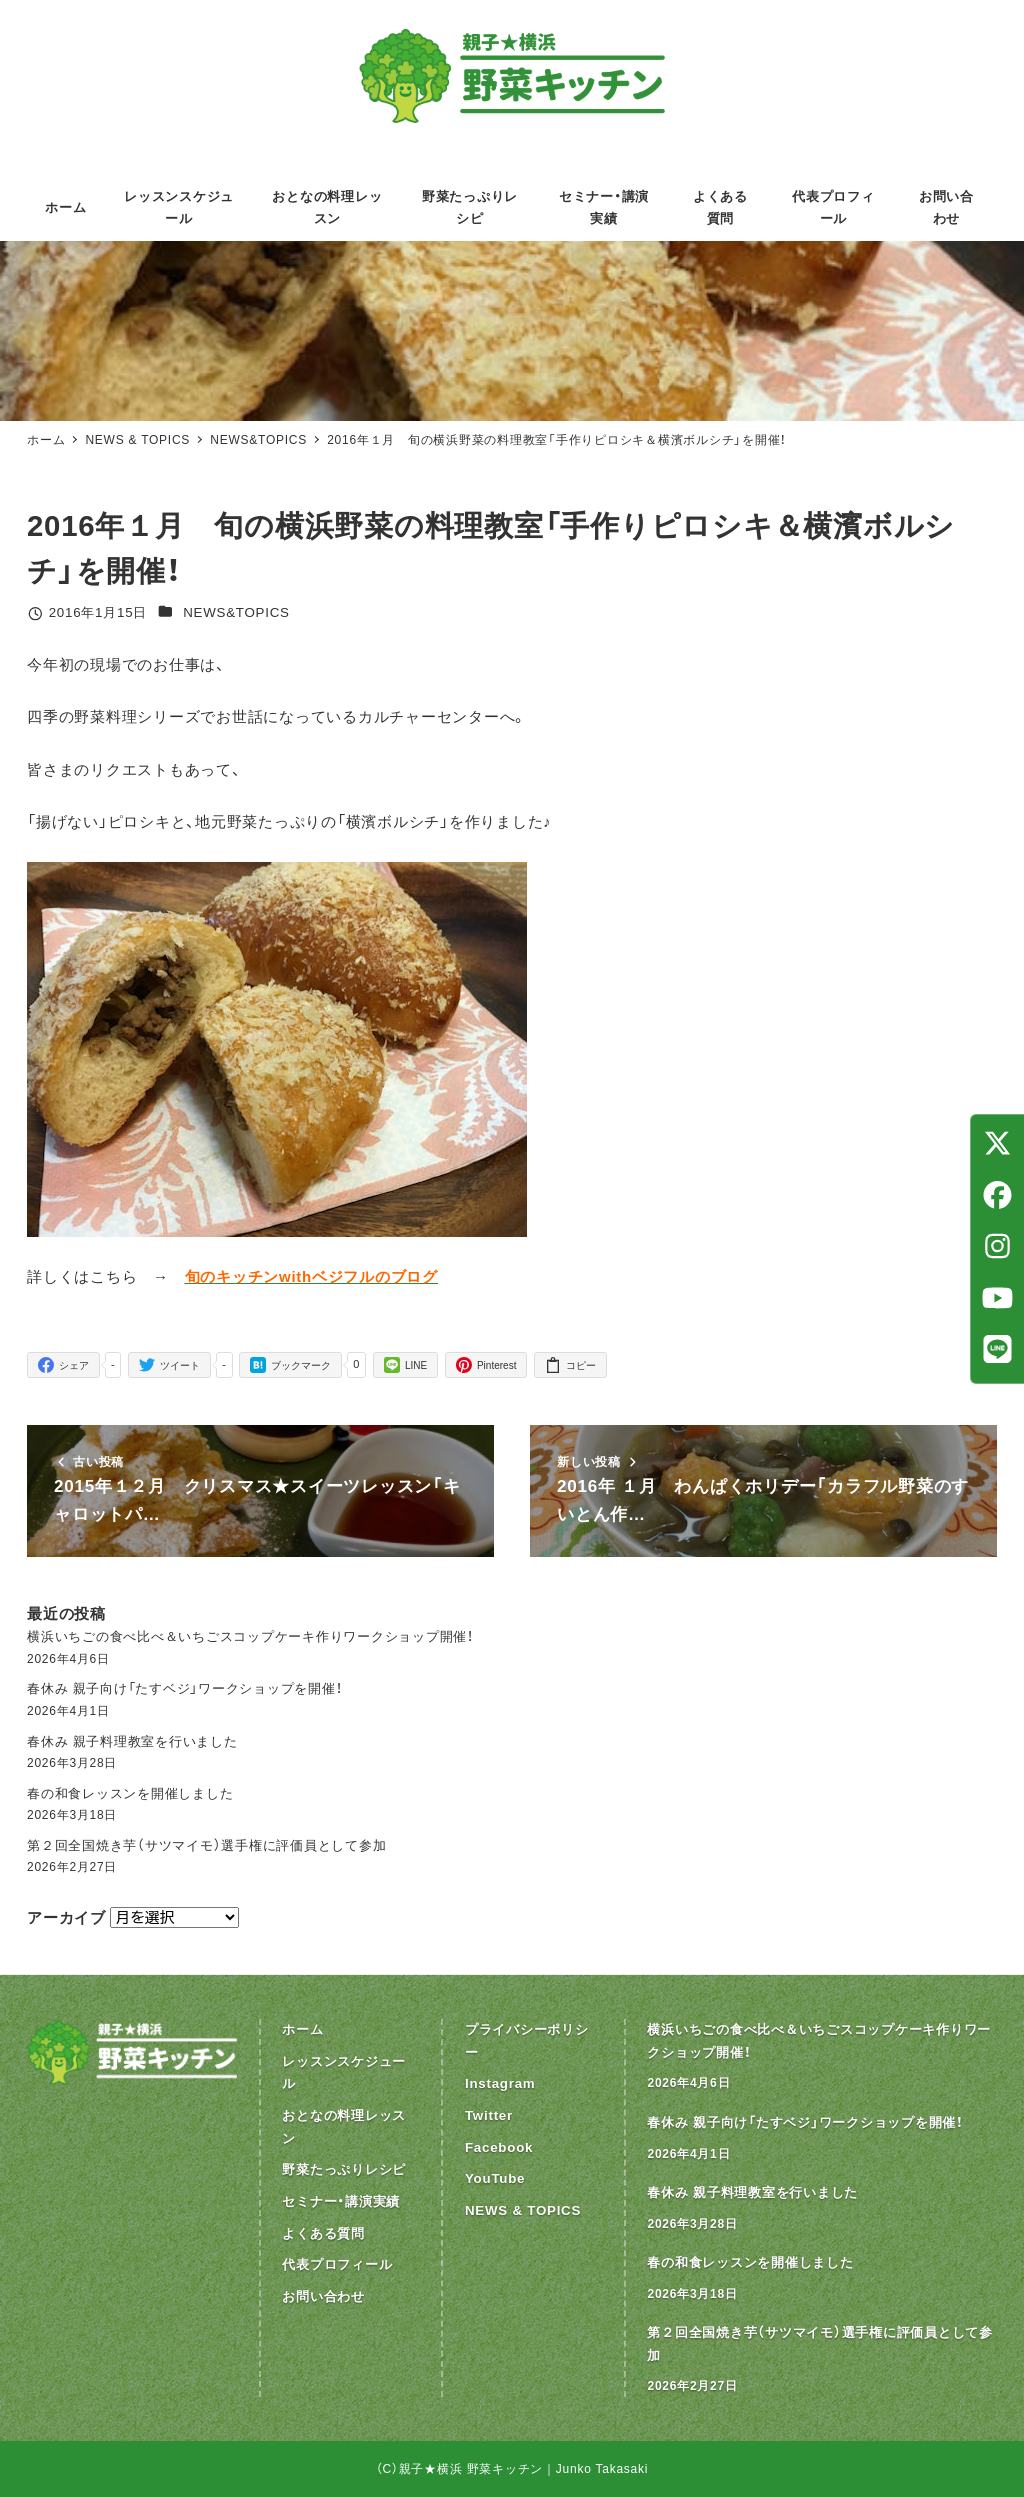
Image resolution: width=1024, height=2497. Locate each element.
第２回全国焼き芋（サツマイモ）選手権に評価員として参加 (206, 1845)
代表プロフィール (337, 2264)
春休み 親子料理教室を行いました (132, 1741)
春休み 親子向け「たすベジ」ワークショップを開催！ (184, 1688)
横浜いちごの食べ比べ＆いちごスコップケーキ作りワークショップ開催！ (250, 1636)
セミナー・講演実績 (341, 2201)
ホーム (302, 2029)
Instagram (500, 2083)
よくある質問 (323, 2233)
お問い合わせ (323, 2296)
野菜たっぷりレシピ (344, 2169)
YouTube (495, 2178)
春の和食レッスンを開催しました (130, 1793)
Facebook (499, 2147)
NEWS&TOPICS (236, 612)
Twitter (489, 2115)
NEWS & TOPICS (523, 2210)
